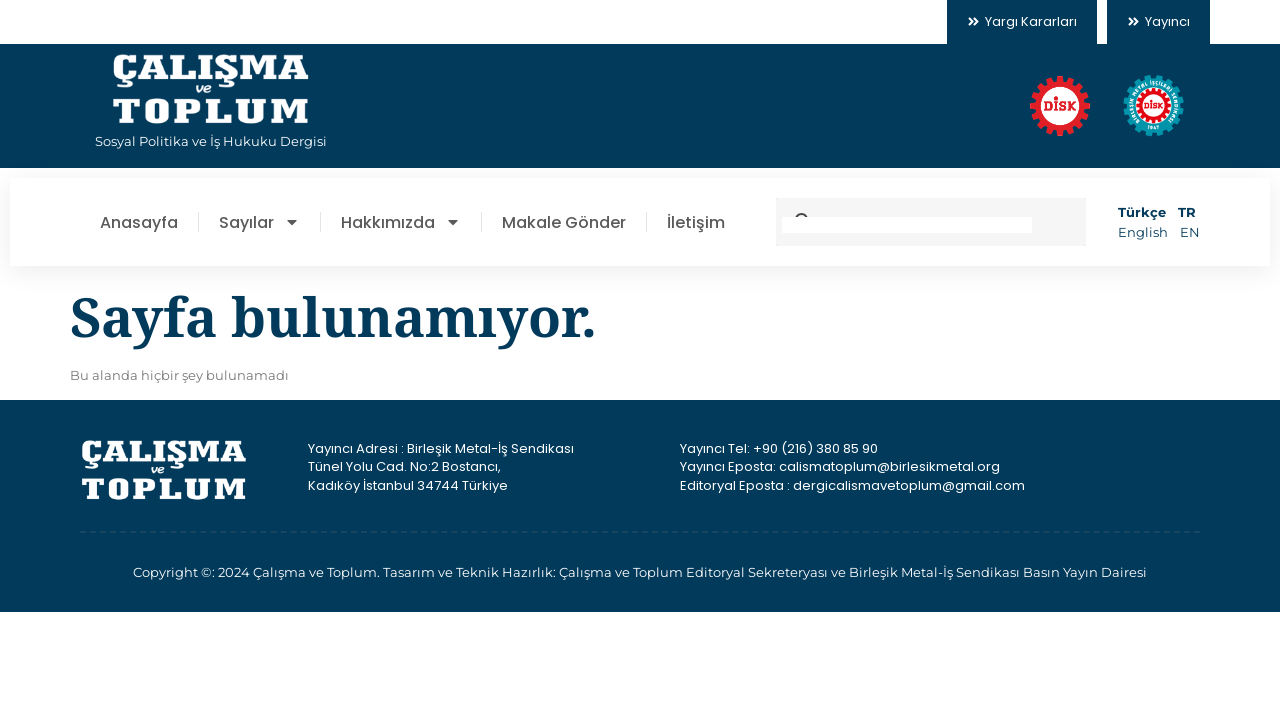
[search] (907, 225)
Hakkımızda (401, 222)
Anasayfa (139, 222)
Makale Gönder (564, 222)
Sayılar (259, 222)
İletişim (696, 222)
